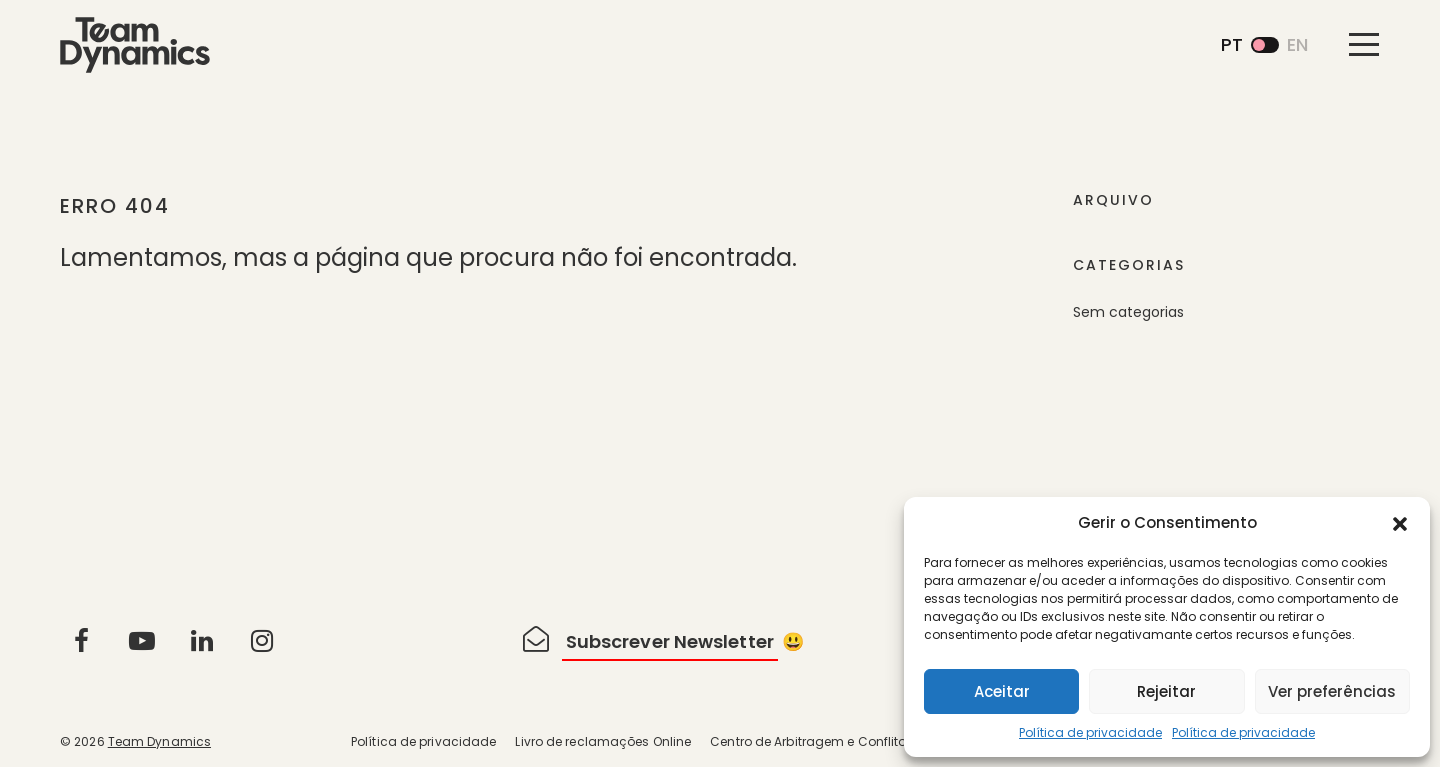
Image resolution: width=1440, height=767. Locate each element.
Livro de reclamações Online (603, 741)
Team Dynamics (159, 741)
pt (1232, 44)
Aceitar (1002, 691)
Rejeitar (1166, 691)
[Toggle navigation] (1364, 44)
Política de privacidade (1090, 732)
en (1297, 44)
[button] (1400, 523)
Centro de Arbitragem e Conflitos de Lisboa (843, 741)
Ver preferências (1332, 691)
